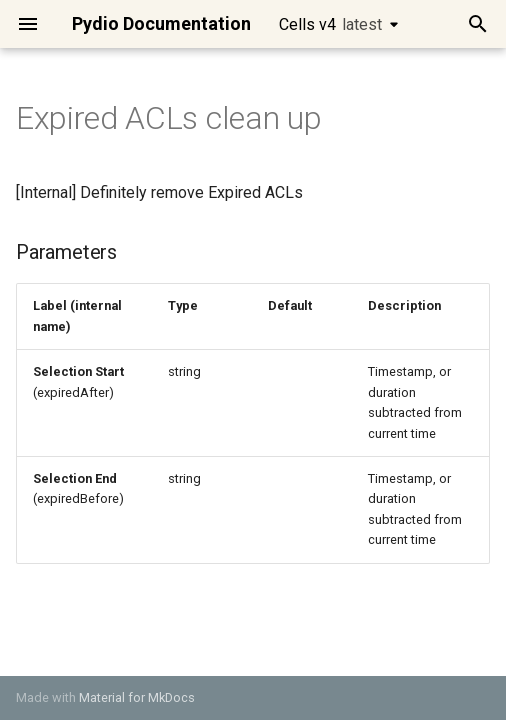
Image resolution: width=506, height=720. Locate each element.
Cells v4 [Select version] (330, 24)
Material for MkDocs (137, 697)
